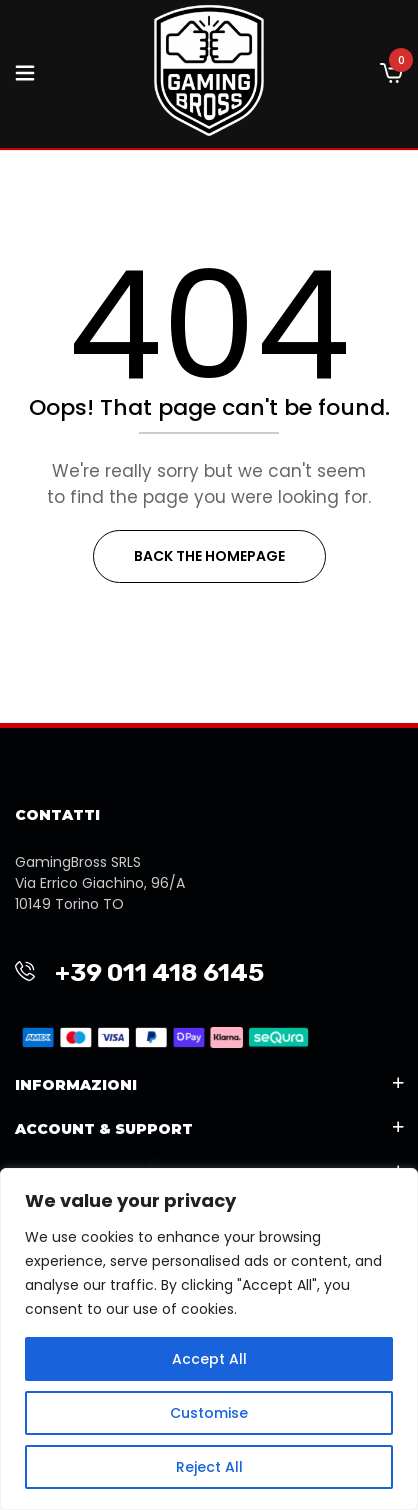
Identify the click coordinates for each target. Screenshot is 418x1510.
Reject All (209, 1467)
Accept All (209, 1359)
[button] (391, 74)
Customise (209, 1413)
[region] (209, 1339)
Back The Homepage (209, 556)
